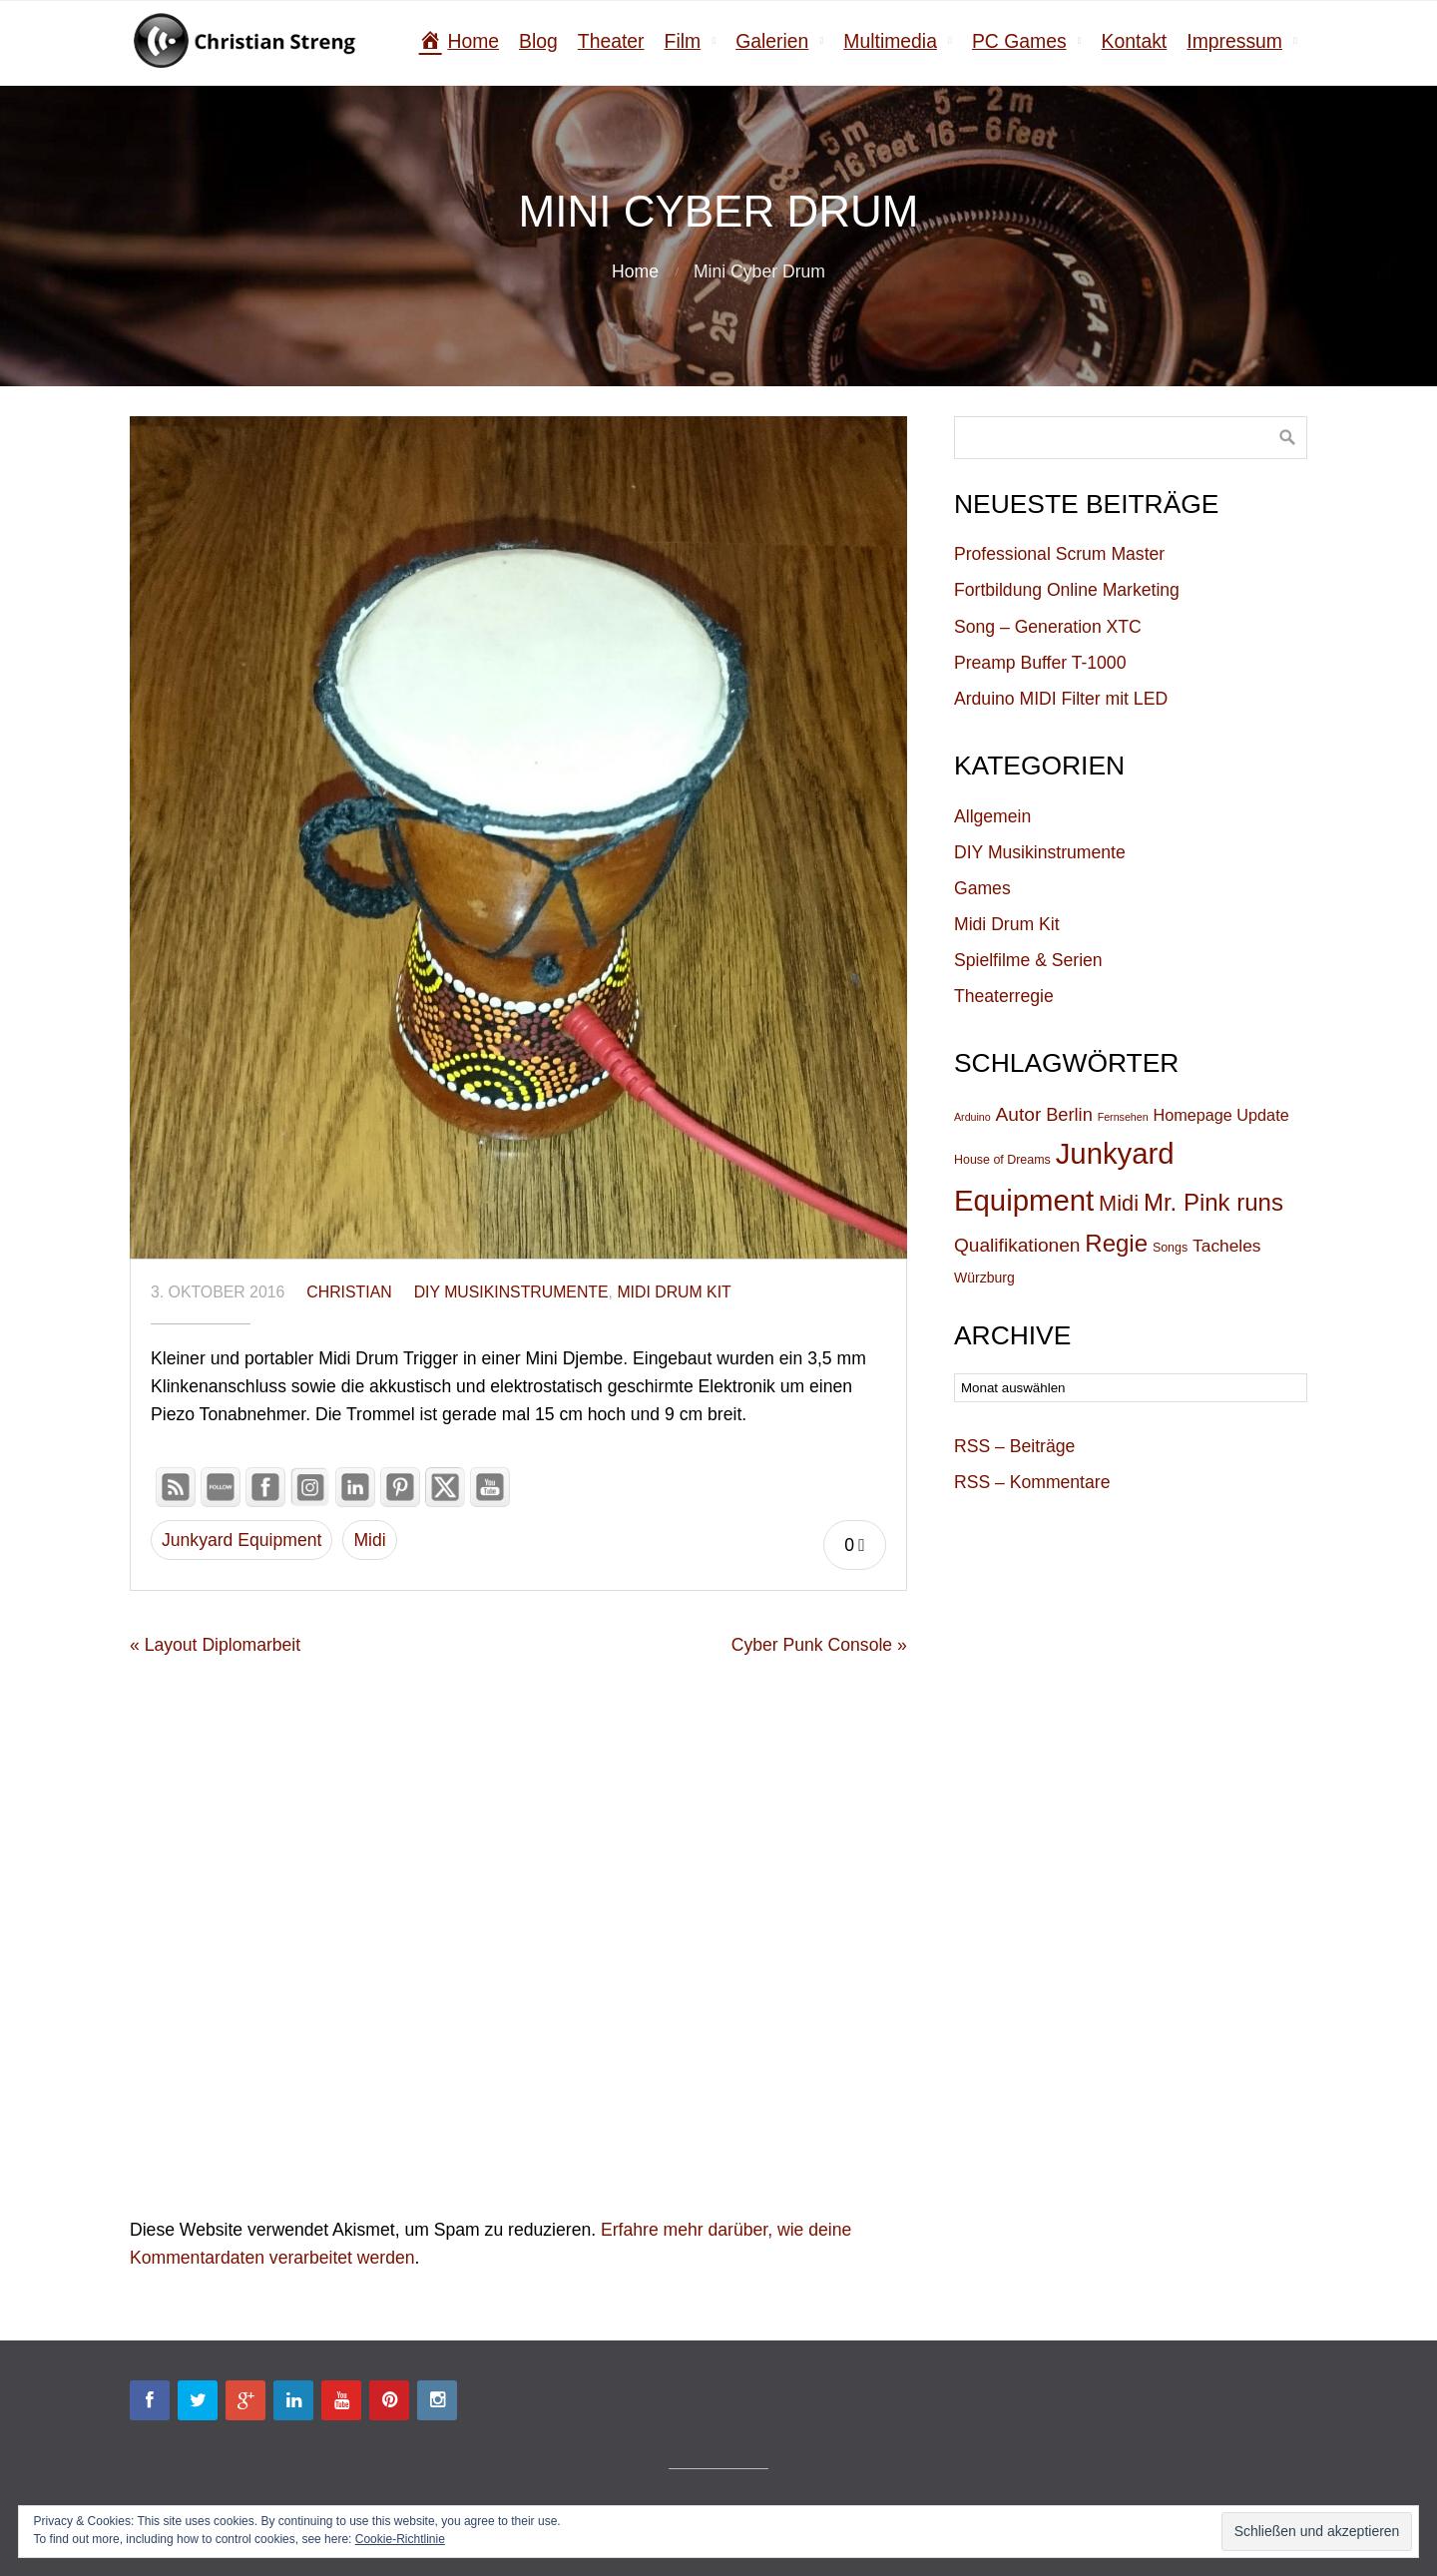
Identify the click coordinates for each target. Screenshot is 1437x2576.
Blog (538, 41)
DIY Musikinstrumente (511, 1292)
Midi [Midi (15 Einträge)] (1119, 1203)
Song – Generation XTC (1048, 627)
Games (982, 888)
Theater (611, 41)
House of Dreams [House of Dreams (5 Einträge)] (1002, 1160)
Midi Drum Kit (673, 1292)
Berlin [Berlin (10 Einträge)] (1069, 1115)
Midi (369, 1540)
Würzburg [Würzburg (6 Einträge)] (984, 1278)
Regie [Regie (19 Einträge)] (1116, 1243)
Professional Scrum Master (1059, 554)
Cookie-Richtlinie (400, 2539)
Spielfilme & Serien (1028, 960)
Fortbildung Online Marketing (1067, 590)
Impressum (1234, 41)
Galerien (771, 41)
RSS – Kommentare (1032, 1482)
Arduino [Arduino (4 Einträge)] (972, 1117)
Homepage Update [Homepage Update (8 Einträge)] (1221, 1115)
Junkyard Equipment (241, 1540)
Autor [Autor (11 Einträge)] (1019, 1114)
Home (635, 271)
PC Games (1019, 41)
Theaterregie (1004, 996)
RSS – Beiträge (1014, 1446)
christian (348, 1292)
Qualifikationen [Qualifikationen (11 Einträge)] (1017, 1245)
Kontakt (1135, 41)
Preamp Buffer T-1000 (1040, 663)
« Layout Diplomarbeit (215, 1645)
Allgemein (992, 816)
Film (683, 41)
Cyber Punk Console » (819, 1645)
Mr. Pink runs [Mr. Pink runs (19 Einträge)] (1213, 1202)
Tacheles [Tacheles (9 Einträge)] (1226, 1246)
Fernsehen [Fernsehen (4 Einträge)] (1123, 1117)
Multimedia (890, 41)
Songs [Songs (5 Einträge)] (1170, 1248)
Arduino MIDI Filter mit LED (1061, 699)
